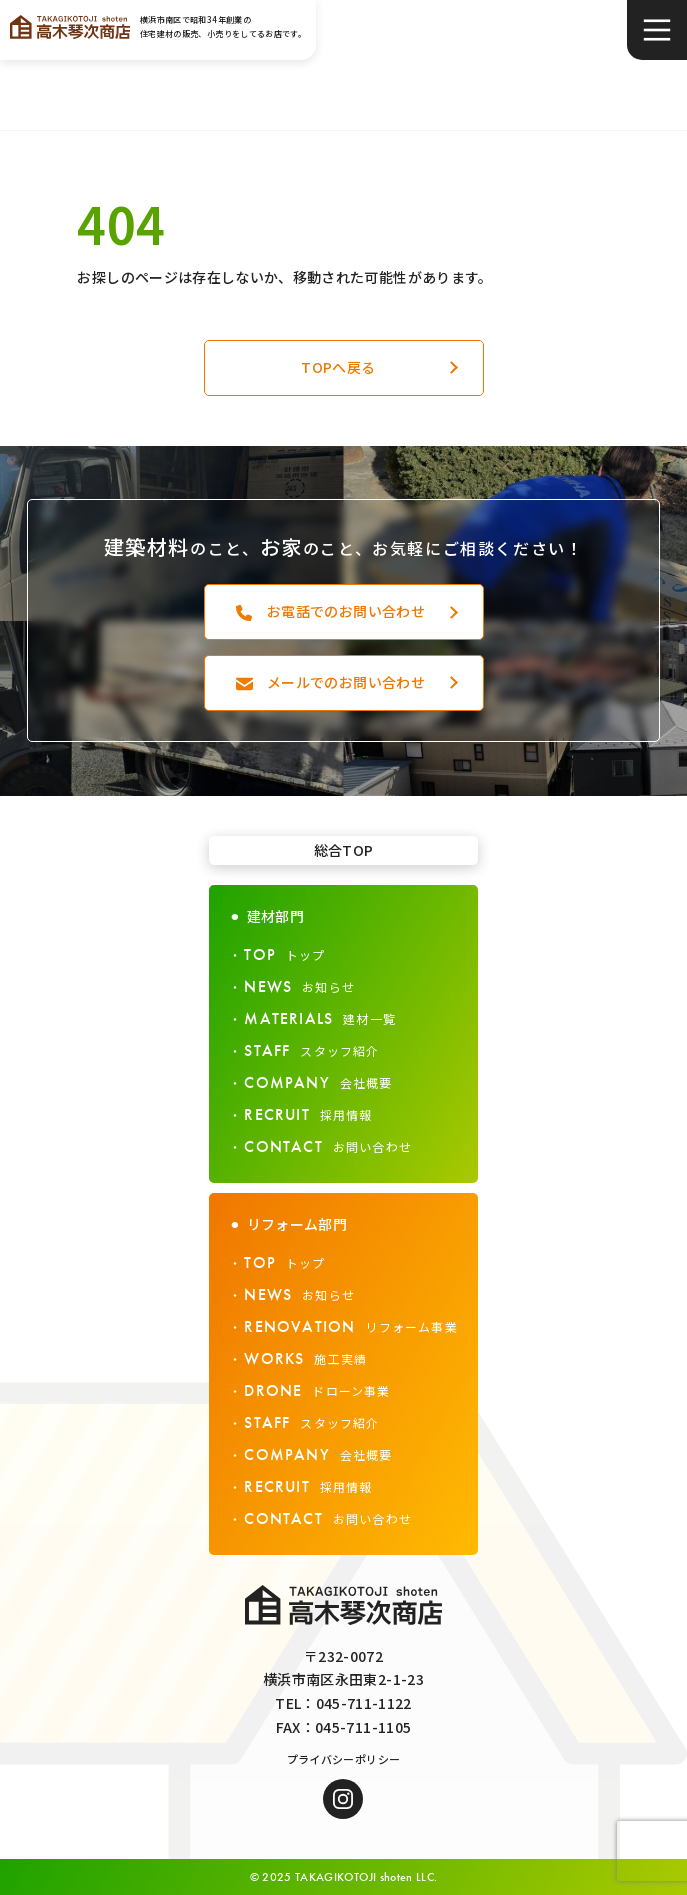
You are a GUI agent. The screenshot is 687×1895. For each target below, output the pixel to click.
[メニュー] (657, 30)
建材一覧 (320, 1018)
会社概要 (318, 1082)
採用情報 (308, 1114)
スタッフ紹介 (311, 1050)
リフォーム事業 (350, 1326)
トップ (284, 954)
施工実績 (305, 1358)
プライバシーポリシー (344, 1759)
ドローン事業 (317, 1390)
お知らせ (299, 986)
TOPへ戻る (338, 367)
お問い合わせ (328, 1146)
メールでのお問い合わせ (346, 682)
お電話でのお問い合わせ (346, 611)
